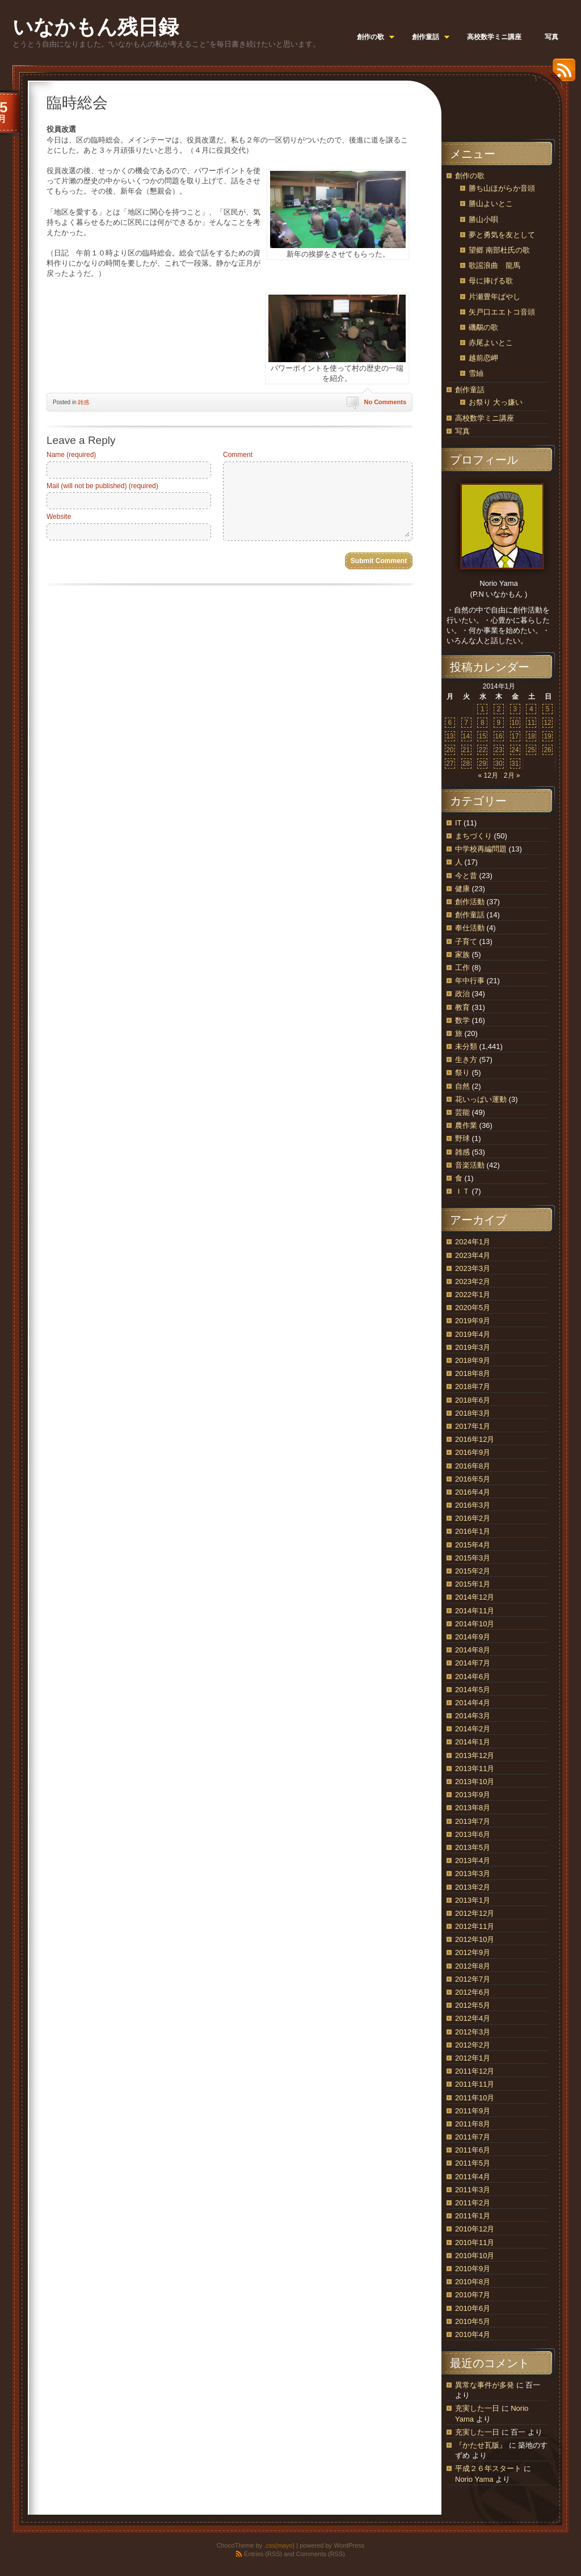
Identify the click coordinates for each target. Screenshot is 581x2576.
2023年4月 (472, 1255)
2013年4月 (472, 1860)
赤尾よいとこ (491, 342)
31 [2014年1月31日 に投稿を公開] (515, 763)
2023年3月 (472, 1268)
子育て (466, 941)
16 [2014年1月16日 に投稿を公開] (498, 736)
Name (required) (71, 455)
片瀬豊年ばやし (494, 296)
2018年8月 (472, 1373)
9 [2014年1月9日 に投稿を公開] (499, 723)
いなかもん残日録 (95, 27)
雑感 (83, 402)
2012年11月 (474, 1926)
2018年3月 (472, 1413)
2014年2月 (472, 1729)
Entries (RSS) (263, 2553)
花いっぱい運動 (481, 1099)
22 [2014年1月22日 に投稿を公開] (482, 750)
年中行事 (470, 980)
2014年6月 (472, 1676)
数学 (462, 1020)
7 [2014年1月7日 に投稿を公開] (466, 723)
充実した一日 (477, 2408)
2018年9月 (472, 1360)
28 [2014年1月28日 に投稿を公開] (466, 763)
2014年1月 (472, 1742)
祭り (462, 1072)
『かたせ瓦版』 (481, 2445)
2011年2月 (472, 2203)
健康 (462, 888)
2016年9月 (472, 1452)
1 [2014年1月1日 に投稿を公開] (483, 709)
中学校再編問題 (481, 849)
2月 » (512, 775)
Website (59, 517)
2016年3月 (472, 1505)
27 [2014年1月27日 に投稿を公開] (449, 763)
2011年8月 (472, 2124)
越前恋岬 (483, 358)
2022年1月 (472, 1294)
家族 (462, 954)
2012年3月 (472, 2032)
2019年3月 (472, 1347)
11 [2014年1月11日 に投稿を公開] (531, 723)
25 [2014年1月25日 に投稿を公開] (531, 750)
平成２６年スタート (488, 2468)
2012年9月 (472, 1952)
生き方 (466, 1059)
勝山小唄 (483, 219)
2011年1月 (472, 2216)
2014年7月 (472, 1663)
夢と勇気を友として (502, 234)
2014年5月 (472, 1689)
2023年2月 (472, 1281)
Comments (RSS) (320, 2553)
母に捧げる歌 (491, 280)
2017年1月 (472, 1426)
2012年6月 (472, 1992)
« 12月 (488, 775)
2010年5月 (472, 2321)
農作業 (466, 1125)
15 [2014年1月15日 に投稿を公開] (482, 736)
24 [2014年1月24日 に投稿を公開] (515, 750)
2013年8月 (472, 1807)
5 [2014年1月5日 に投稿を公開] (548, 709)
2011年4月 (472, 2176)
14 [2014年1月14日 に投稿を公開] (466, 736)
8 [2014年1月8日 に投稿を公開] (483, 723)
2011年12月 (474, 2071)
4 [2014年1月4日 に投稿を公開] (531, 709)
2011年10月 (474, 2097)
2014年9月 (472, 1637)
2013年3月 (472, 1873)
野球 (462, 1138)
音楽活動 (470, 1165)
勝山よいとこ (491, 203)
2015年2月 (472, 1571)
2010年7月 (472, 2294)
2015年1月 (472, 1584)
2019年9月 (472, 1320)
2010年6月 (472, 2308)
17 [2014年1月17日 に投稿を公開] (515, 736)
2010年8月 (472, 2281)
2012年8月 (472, 1966)
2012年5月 (472, 2005)
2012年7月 (472, 1979)
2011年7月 (472, 2137)
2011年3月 (472, 2189)
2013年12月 (474, 1755)
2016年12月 (474, 1439)
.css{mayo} (279, 2545)
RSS (561, 74)
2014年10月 (474, 1624)
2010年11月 (474, 2242)
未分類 (466, 1046)
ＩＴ (462, 1191)
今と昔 (466, 875)
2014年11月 (474, 1610)
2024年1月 (472, 1241)
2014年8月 (472, 1650)
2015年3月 (472, 1558)
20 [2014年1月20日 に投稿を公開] (449, 750)
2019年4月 (472, 1334)
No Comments (385, 401)
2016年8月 (472, 1466)
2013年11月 (474, 1768)
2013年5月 (472, 1847)
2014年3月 (472, 1715)
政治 (462, 993)
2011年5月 (472, 2163)
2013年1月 (472, 1900)
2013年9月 (472, 1794)
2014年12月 (474, 1597)
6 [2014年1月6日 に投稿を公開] (450, 723)
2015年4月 (472, 1545)
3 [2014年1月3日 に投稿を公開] (515, 709)
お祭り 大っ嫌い (496, 402)
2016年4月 (472, 1492)
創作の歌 (470, 175)
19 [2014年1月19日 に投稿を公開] (547, 736)
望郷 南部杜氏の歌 (499, 250)
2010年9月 (472, 2268)
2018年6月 (472, 1400)
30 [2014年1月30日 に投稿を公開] (498, 763)
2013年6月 (472, 1834)
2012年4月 (472, 2018)
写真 (462, 431)
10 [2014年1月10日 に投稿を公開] (515, 723)
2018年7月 (472, 1386)
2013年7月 (472, 1821)
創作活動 (470, 901)
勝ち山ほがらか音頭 (502, 188)
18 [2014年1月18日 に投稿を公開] (531, 736)
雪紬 (476, 373)
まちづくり (473, 836)
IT (458, 823)
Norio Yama (474, 2479)
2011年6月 (472, 2150)
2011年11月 (474, 2084)
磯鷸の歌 (483, 327)
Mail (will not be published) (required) (102, 486)
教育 (462, 1007)
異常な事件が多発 (484, 2385)
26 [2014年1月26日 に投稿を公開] (547, 750)
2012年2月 (472, 2045)
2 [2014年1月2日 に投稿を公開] (499, 709)
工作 (462, 967)
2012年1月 (472, 2058)
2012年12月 (474, 1913)
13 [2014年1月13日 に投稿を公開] (449, 736)
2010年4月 (472, 2334)
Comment (237, 455)
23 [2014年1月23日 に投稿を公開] (498, 750)
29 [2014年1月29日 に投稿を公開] (482, 763)
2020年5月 (472, 1307)
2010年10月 (474, 2255)
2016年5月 (472, 1479)
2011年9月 (472, 2111)
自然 (462, 1086)
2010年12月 (474, 2229)
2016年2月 (472, 1518)
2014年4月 (472, 1702)
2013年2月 (472, 1887)
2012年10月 (474, 1939)
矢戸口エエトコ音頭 (502, 312)
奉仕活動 (470, 928)
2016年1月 (472, 1531)
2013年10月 (474, 1781)
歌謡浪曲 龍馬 (494, 265)
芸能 (462, 1112)
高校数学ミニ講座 (484, 418)
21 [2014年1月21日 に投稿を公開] (466, 750)
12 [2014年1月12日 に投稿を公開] (547, 723)
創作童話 (470, 389)
